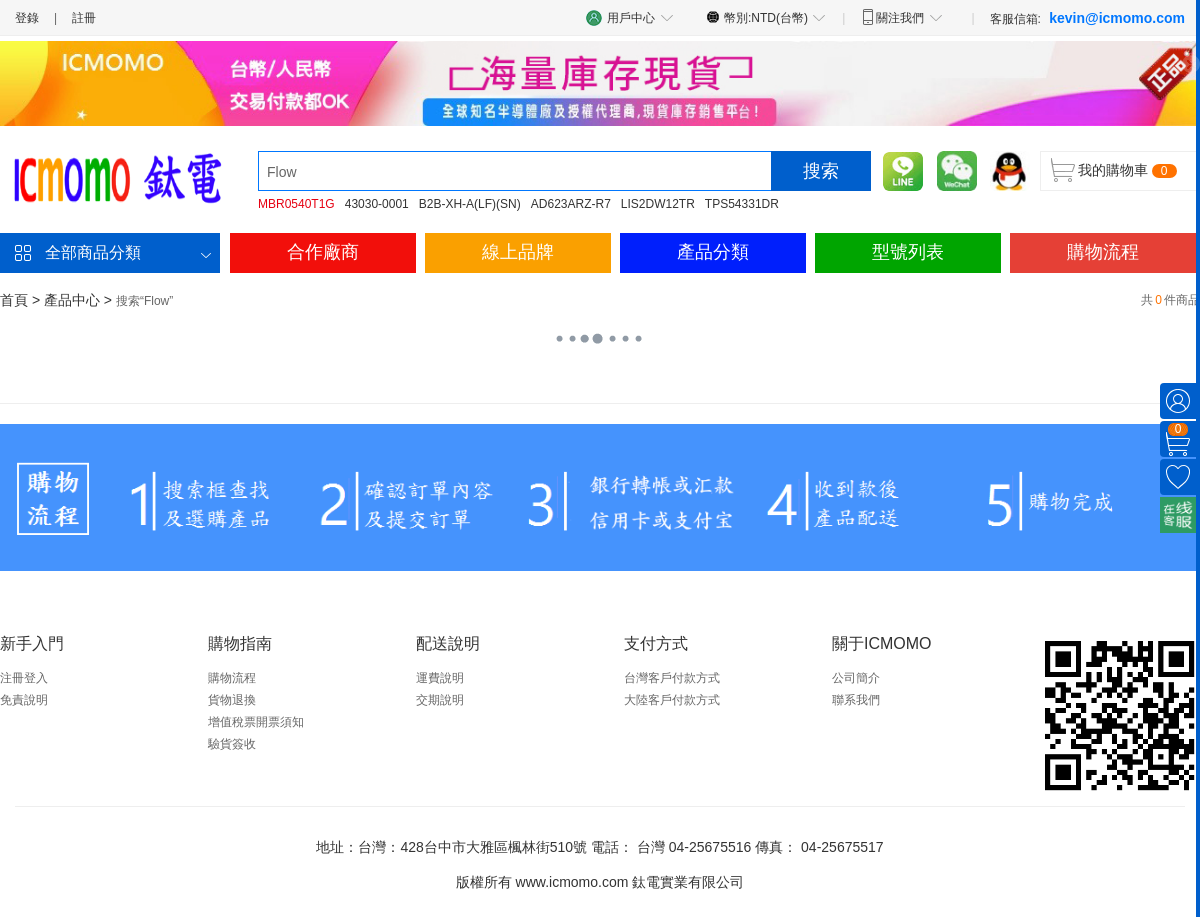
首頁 (14, 300)
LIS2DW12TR (658, 204)
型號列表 (908, 252)
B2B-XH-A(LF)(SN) (470, 204)
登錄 (27, 18)
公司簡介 (856, 678)
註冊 (84, 18)
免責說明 (24, 700)
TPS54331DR (742, 204)
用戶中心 (630, 17)
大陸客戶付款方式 (672, 700)
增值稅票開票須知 (256, 722)
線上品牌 (518, 252)
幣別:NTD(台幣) (766, 17)
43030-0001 (377, 204)
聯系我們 (856, 700)
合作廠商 (323, 252)
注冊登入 (24, 678)
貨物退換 (232, 700)
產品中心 (72, 300)
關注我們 (901, 17)
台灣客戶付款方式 (672, 678)
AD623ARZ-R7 (571, 204)
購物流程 (1103, 252)
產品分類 (713, 252)
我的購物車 (1113, 170)
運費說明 (440, 678)
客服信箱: (1087, 18)
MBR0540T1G (296, 204)
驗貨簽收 (232, 744)
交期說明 (440, 700)
